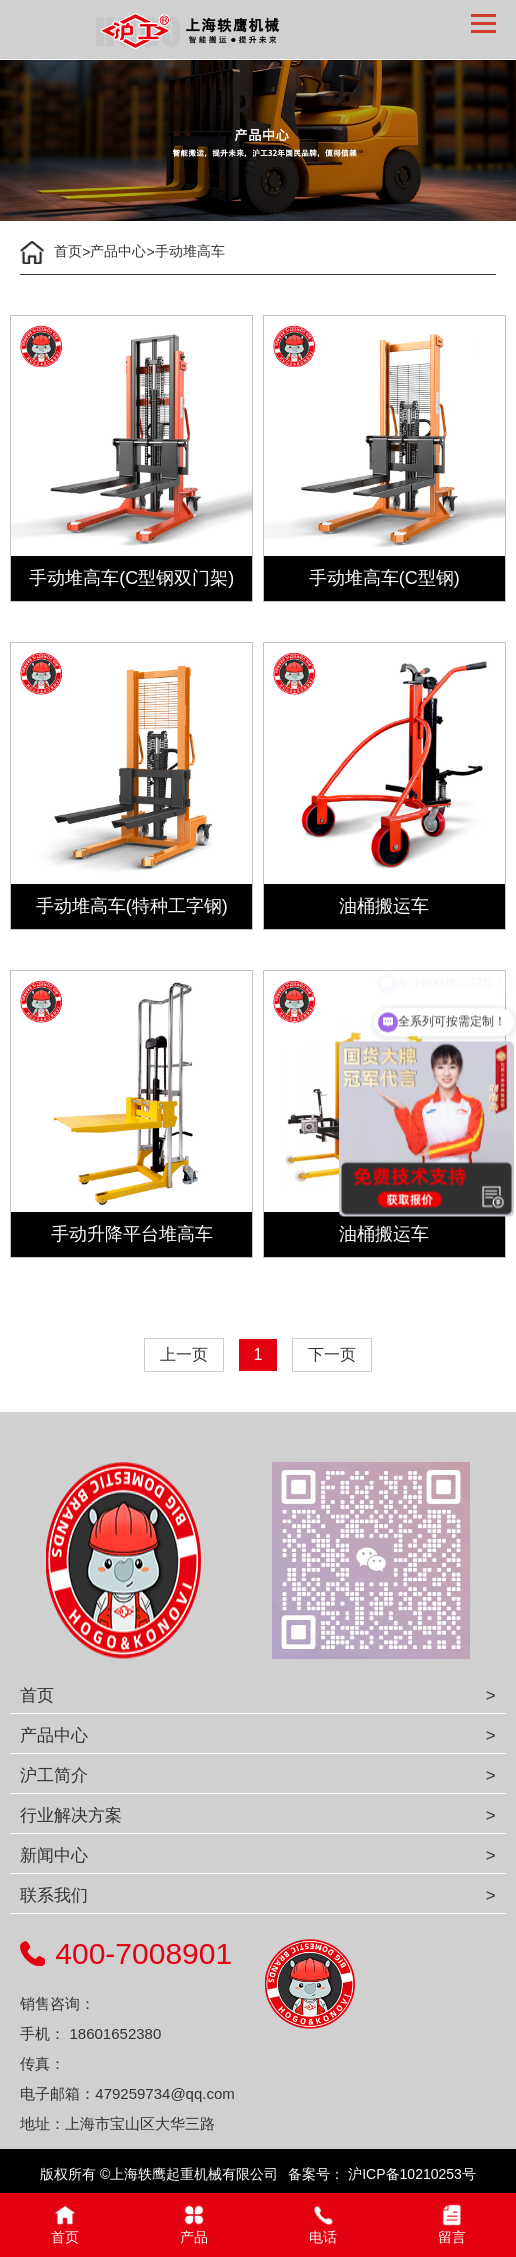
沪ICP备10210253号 (410, 2174)
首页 (68, 251)
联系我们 (54, 1895)
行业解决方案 (71, 1815)
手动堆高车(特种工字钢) (132, 906)
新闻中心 (54, 1855)
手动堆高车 (190, 251)
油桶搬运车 (384, 906)
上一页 (184, 1354)
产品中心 (118, 251)
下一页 (332, 1354)
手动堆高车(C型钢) (384, 578)
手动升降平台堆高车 (132, 1234)
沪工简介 (54, 1775)
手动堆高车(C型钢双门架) (131, 578)
